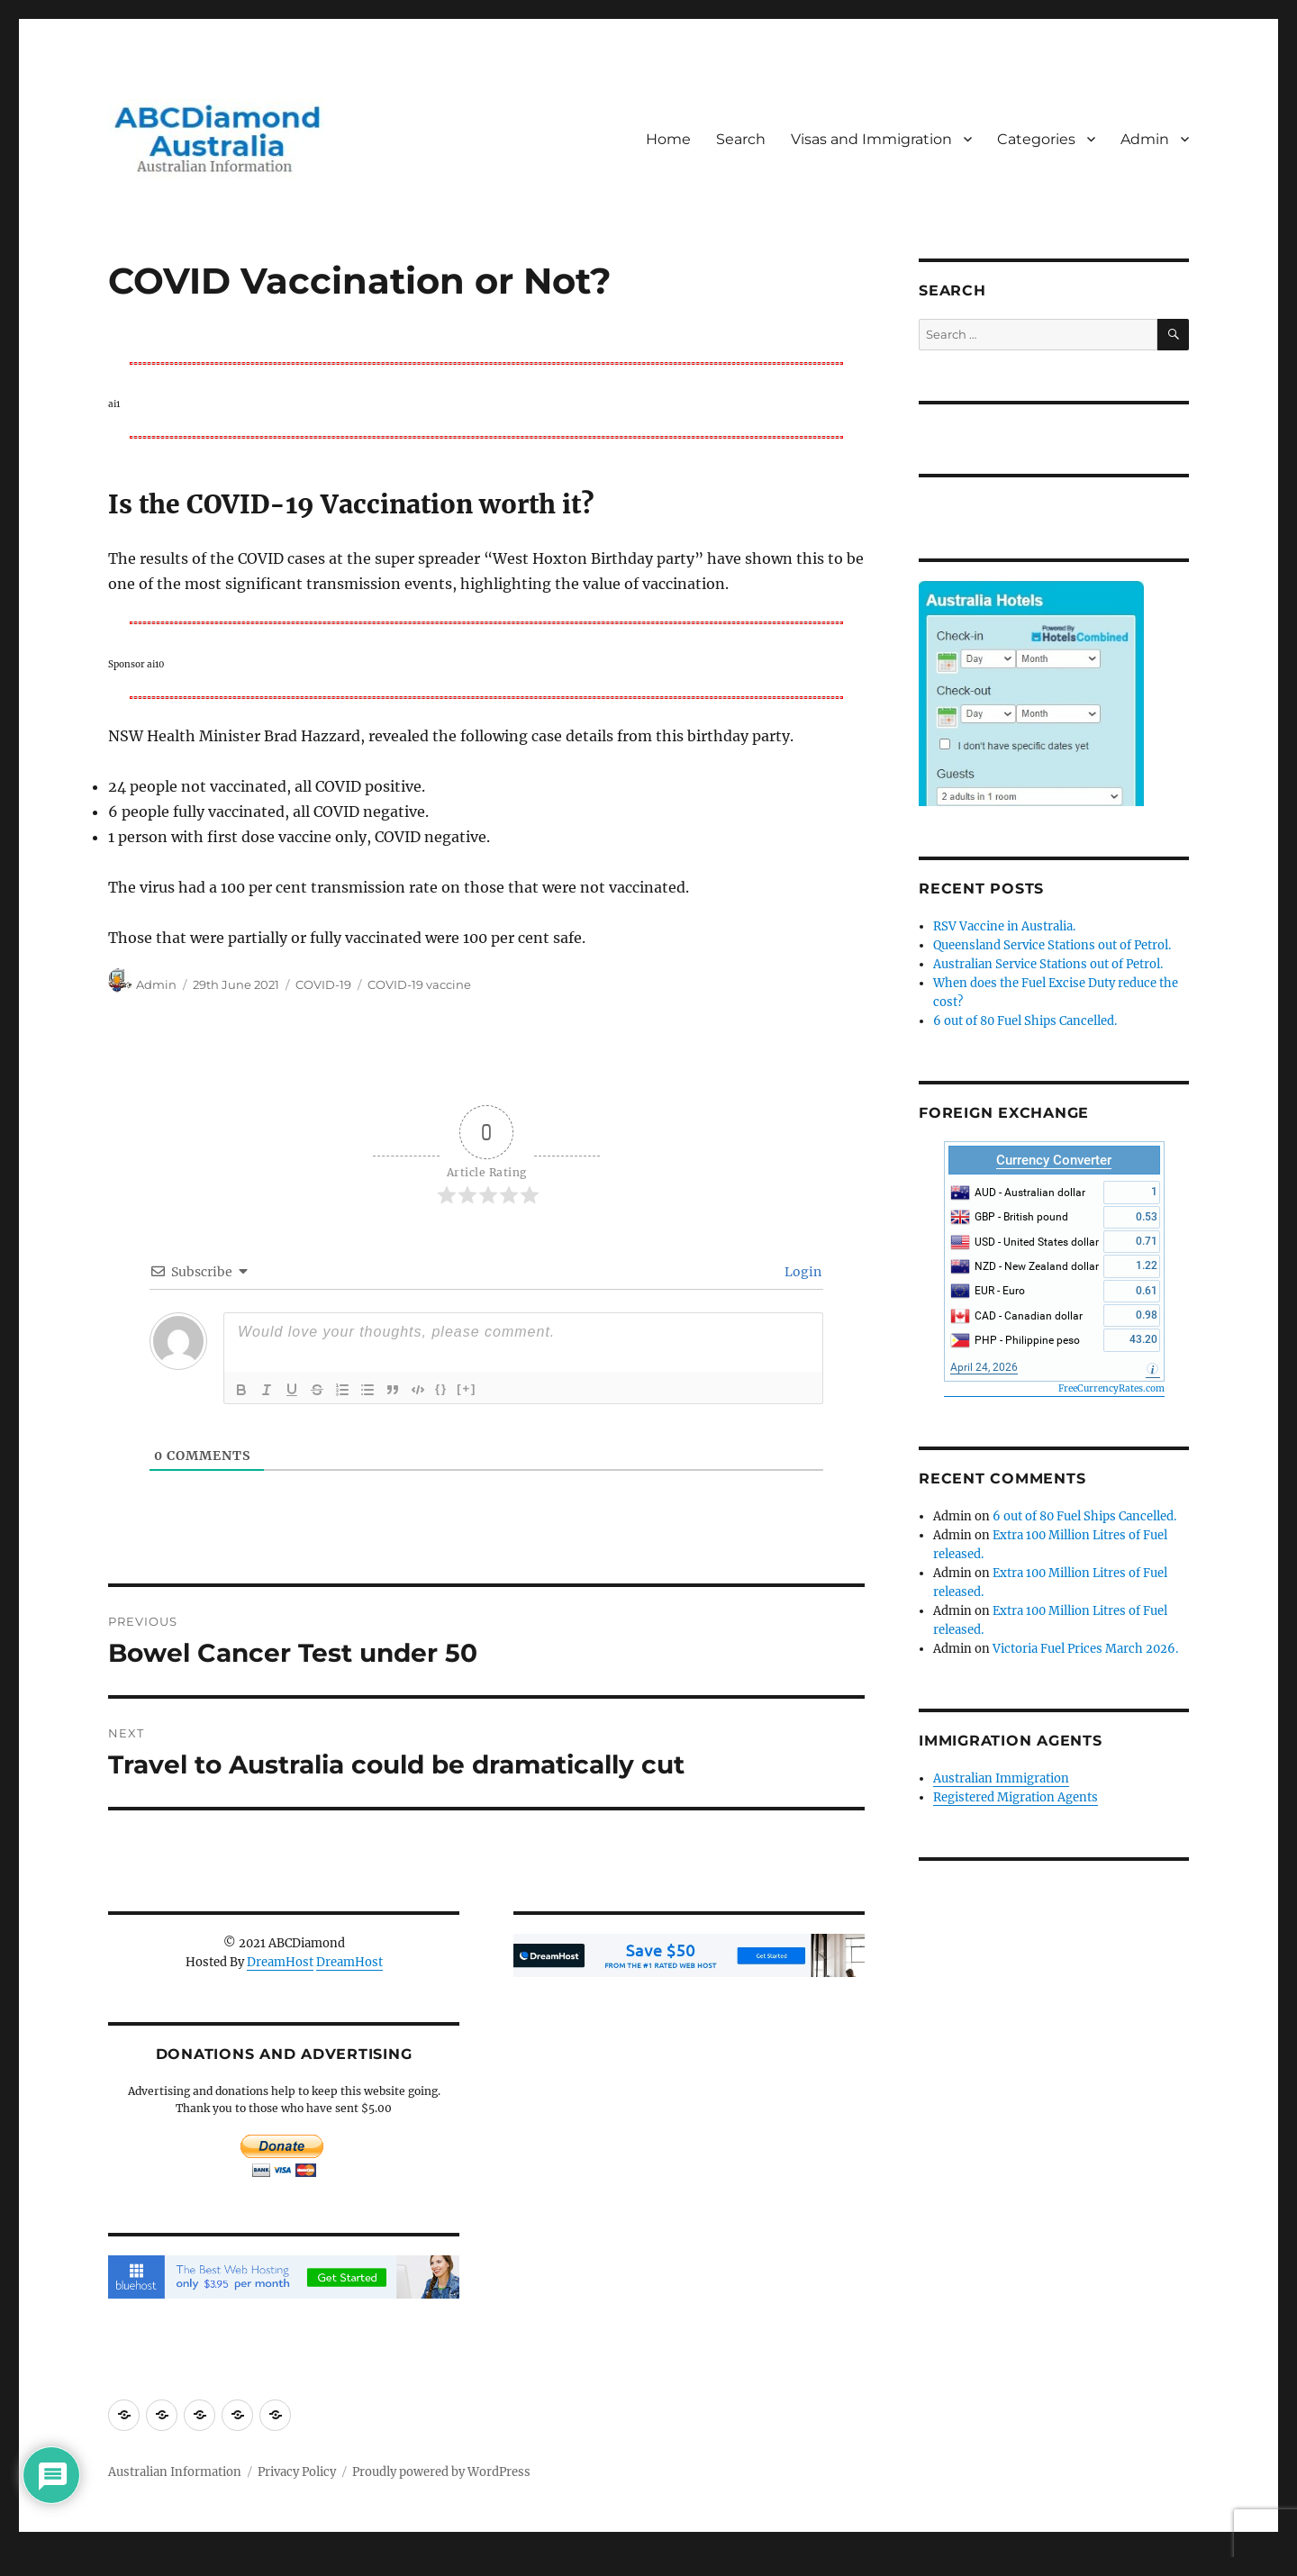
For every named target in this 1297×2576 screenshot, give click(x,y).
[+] (466, 1388)
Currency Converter (1053, 1160)
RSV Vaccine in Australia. (1004, 926)
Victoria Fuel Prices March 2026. (1085, 1648)
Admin (1144, 139)
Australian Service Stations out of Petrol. (1048, 964)
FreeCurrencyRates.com (1111, 1388)
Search (741, 139)
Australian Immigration (1001, 1778)
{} (441, 1388)
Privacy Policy (297, 2472)
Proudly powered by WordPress (441, 2472)
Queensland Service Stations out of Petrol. (1052, 945)
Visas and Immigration (871, 139)
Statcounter (43, 2563)
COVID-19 (323, 984)
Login (801, 1272)
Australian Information (174, 2472)
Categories (1036, 139)
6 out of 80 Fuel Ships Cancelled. (1025, 1021)
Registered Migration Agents (1015, 1797)
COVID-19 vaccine (419, 984)
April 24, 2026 (984, 1367)
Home (668, 139)
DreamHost (280, 1962)
